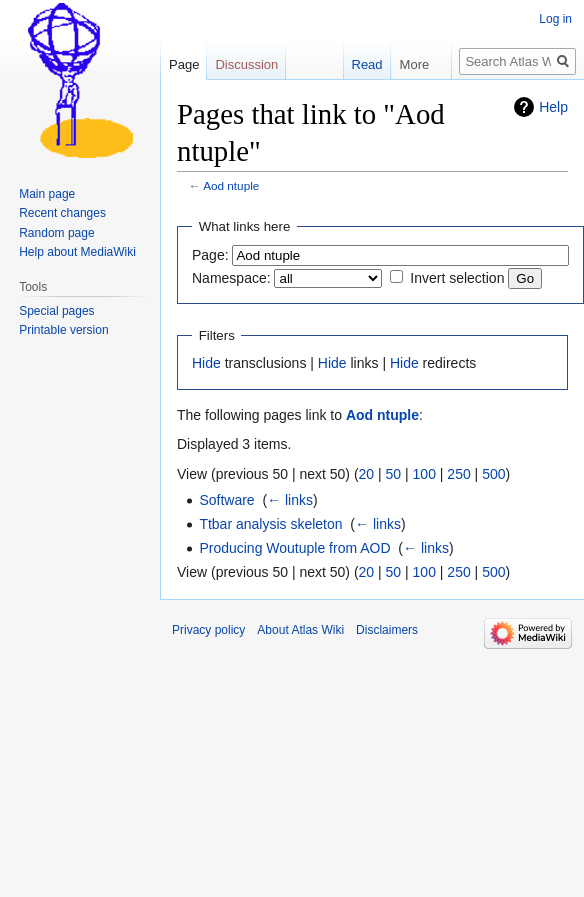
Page (184, 64)
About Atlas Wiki (300, 630)
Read (357, 64)
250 (458, 474)
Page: (210, 255)
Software (226, 500)
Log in (555, 19)
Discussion (246, 64)
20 (367, 474)
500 (493, 474)
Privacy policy (208, 630)
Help (553, 107)
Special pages (56, 311)
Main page (47, 194)
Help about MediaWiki (77, 252)
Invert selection (457, 278)
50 (394, 474)
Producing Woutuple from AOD (294, 548)
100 (424, 474)
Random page (56, 233)
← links (290, 500)
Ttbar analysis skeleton (270, 524)
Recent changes (62, 213)
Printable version (63, 330)
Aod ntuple (231, 185)
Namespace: (231, 278)
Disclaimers (387, 630)
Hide (206, 363)
